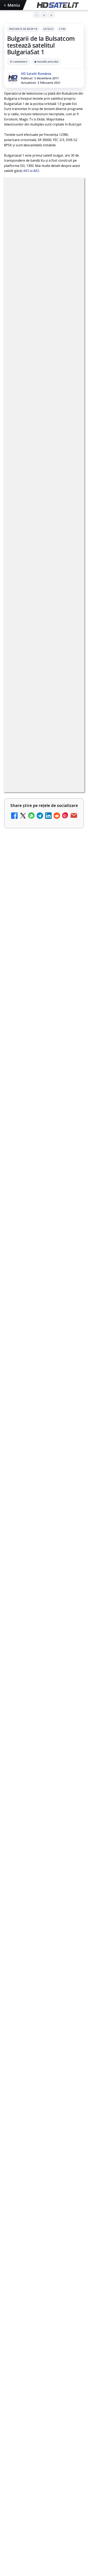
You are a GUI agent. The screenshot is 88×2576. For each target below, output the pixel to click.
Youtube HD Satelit (44, 2345)
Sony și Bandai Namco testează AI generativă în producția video (37, 1962)
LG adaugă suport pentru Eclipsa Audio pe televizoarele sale (43, 2022)
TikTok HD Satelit (44, 2357)
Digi (9, 2426)
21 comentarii (18, 61)
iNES (45, 2432)
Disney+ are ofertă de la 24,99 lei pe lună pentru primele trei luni (33, 1431)
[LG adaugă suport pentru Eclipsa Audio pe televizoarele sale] (44, 2051)
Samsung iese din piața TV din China (38, 1903)
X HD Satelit (44, 2370)
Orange (73, 2426)
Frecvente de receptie (23, 29)
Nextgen (57, 2426)
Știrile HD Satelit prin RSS (44, 2394)
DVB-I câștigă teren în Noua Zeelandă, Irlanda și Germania (33, 1734)
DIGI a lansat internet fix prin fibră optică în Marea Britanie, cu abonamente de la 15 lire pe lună (33, 1578)
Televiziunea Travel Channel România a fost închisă (32, 1383)
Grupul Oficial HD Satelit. (29, 1271)
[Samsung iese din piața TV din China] (44, 1929)
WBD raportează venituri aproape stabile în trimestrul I (33, 1688)
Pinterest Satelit (44, 2382)
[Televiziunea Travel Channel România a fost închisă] (72, 1388)
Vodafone (30, 2432)
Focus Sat (39, 2426)
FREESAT (22, 2426)
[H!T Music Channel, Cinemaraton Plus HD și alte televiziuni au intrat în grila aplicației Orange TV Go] (72, 1787)
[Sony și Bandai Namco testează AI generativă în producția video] (44, 1990)
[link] (44, 1387)
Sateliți (48, 29)
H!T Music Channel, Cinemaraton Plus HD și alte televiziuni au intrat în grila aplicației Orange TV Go (32, 1785)
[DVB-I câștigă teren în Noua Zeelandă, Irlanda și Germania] (72, 1740)
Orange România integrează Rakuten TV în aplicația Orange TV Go (32, 1838)
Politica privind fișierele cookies (44, 2471)
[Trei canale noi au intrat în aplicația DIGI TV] (72, 1485)
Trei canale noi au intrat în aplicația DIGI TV (30, 1480)
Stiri (62, 29)
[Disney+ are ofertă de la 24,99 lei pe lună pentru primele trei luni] (72, 1435)
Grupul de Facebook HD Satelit (44, 2321)
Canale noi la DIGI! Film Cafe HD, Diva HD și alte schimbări (33, 1527)
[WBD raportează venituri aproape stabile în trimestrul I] (72, 1693)
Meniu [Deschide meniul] (12, 5)
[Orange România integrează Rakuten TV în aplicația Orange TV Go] (72, 1841)
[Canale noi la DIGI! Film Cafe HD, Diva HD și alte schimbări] (72, 1532)
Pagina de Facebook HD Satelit (44, 2308)
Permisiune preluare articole (44, 2458)
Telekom (13, 2432)
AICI (26, 170)
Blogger (44, 2495)
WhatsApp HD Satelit (44, 2333)
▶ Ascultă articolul (46, 61)
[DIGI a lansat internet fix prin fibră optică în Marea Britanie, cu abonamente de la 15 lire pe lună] (72, 1579)
